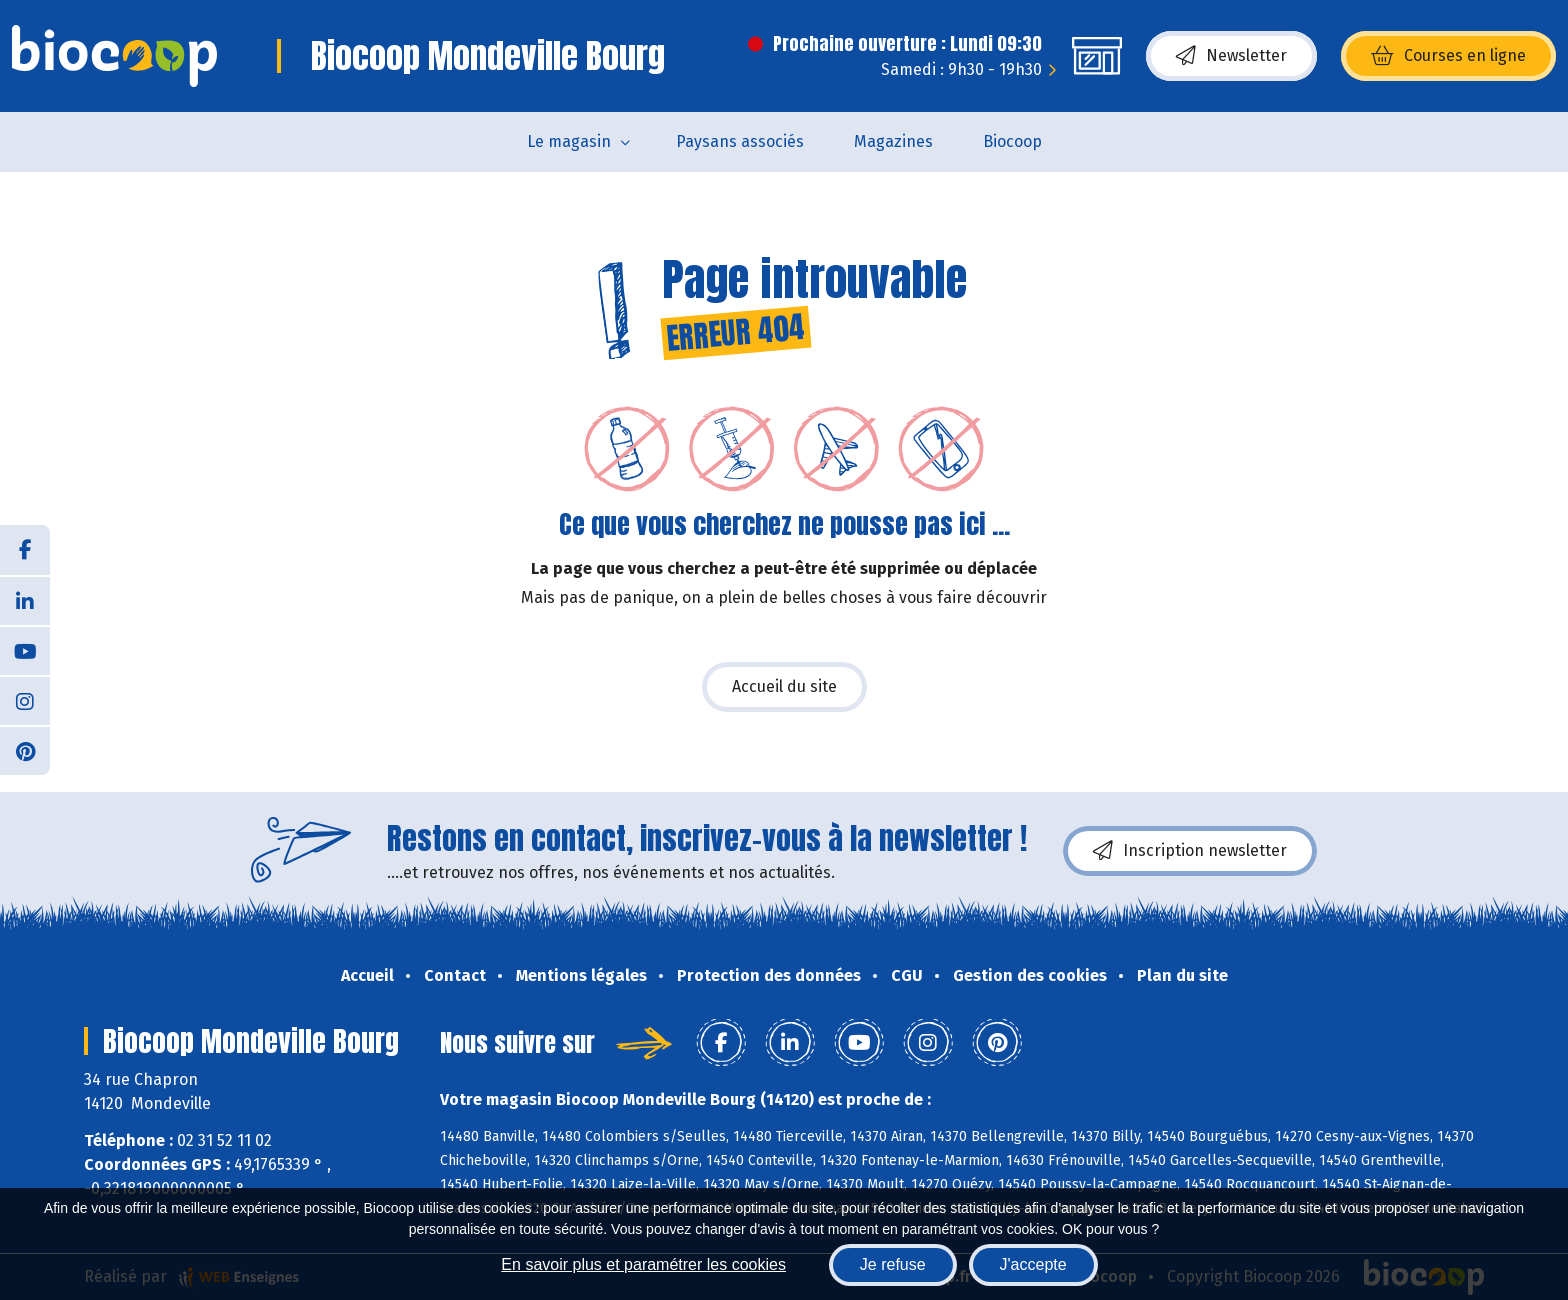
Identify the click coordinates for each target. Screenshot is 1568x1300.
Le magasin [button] (569, 141)
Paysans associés (740, 141)
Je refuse (893, 1264)
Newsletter (1231, 56)
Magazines (893, 141)
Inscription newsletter (1190, 851)
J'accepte (1033, 1264)
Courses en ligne (1448, 56)
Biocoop (1012, 141)
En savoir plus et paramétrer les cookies (643, 1264)
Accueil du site (784, 686)
